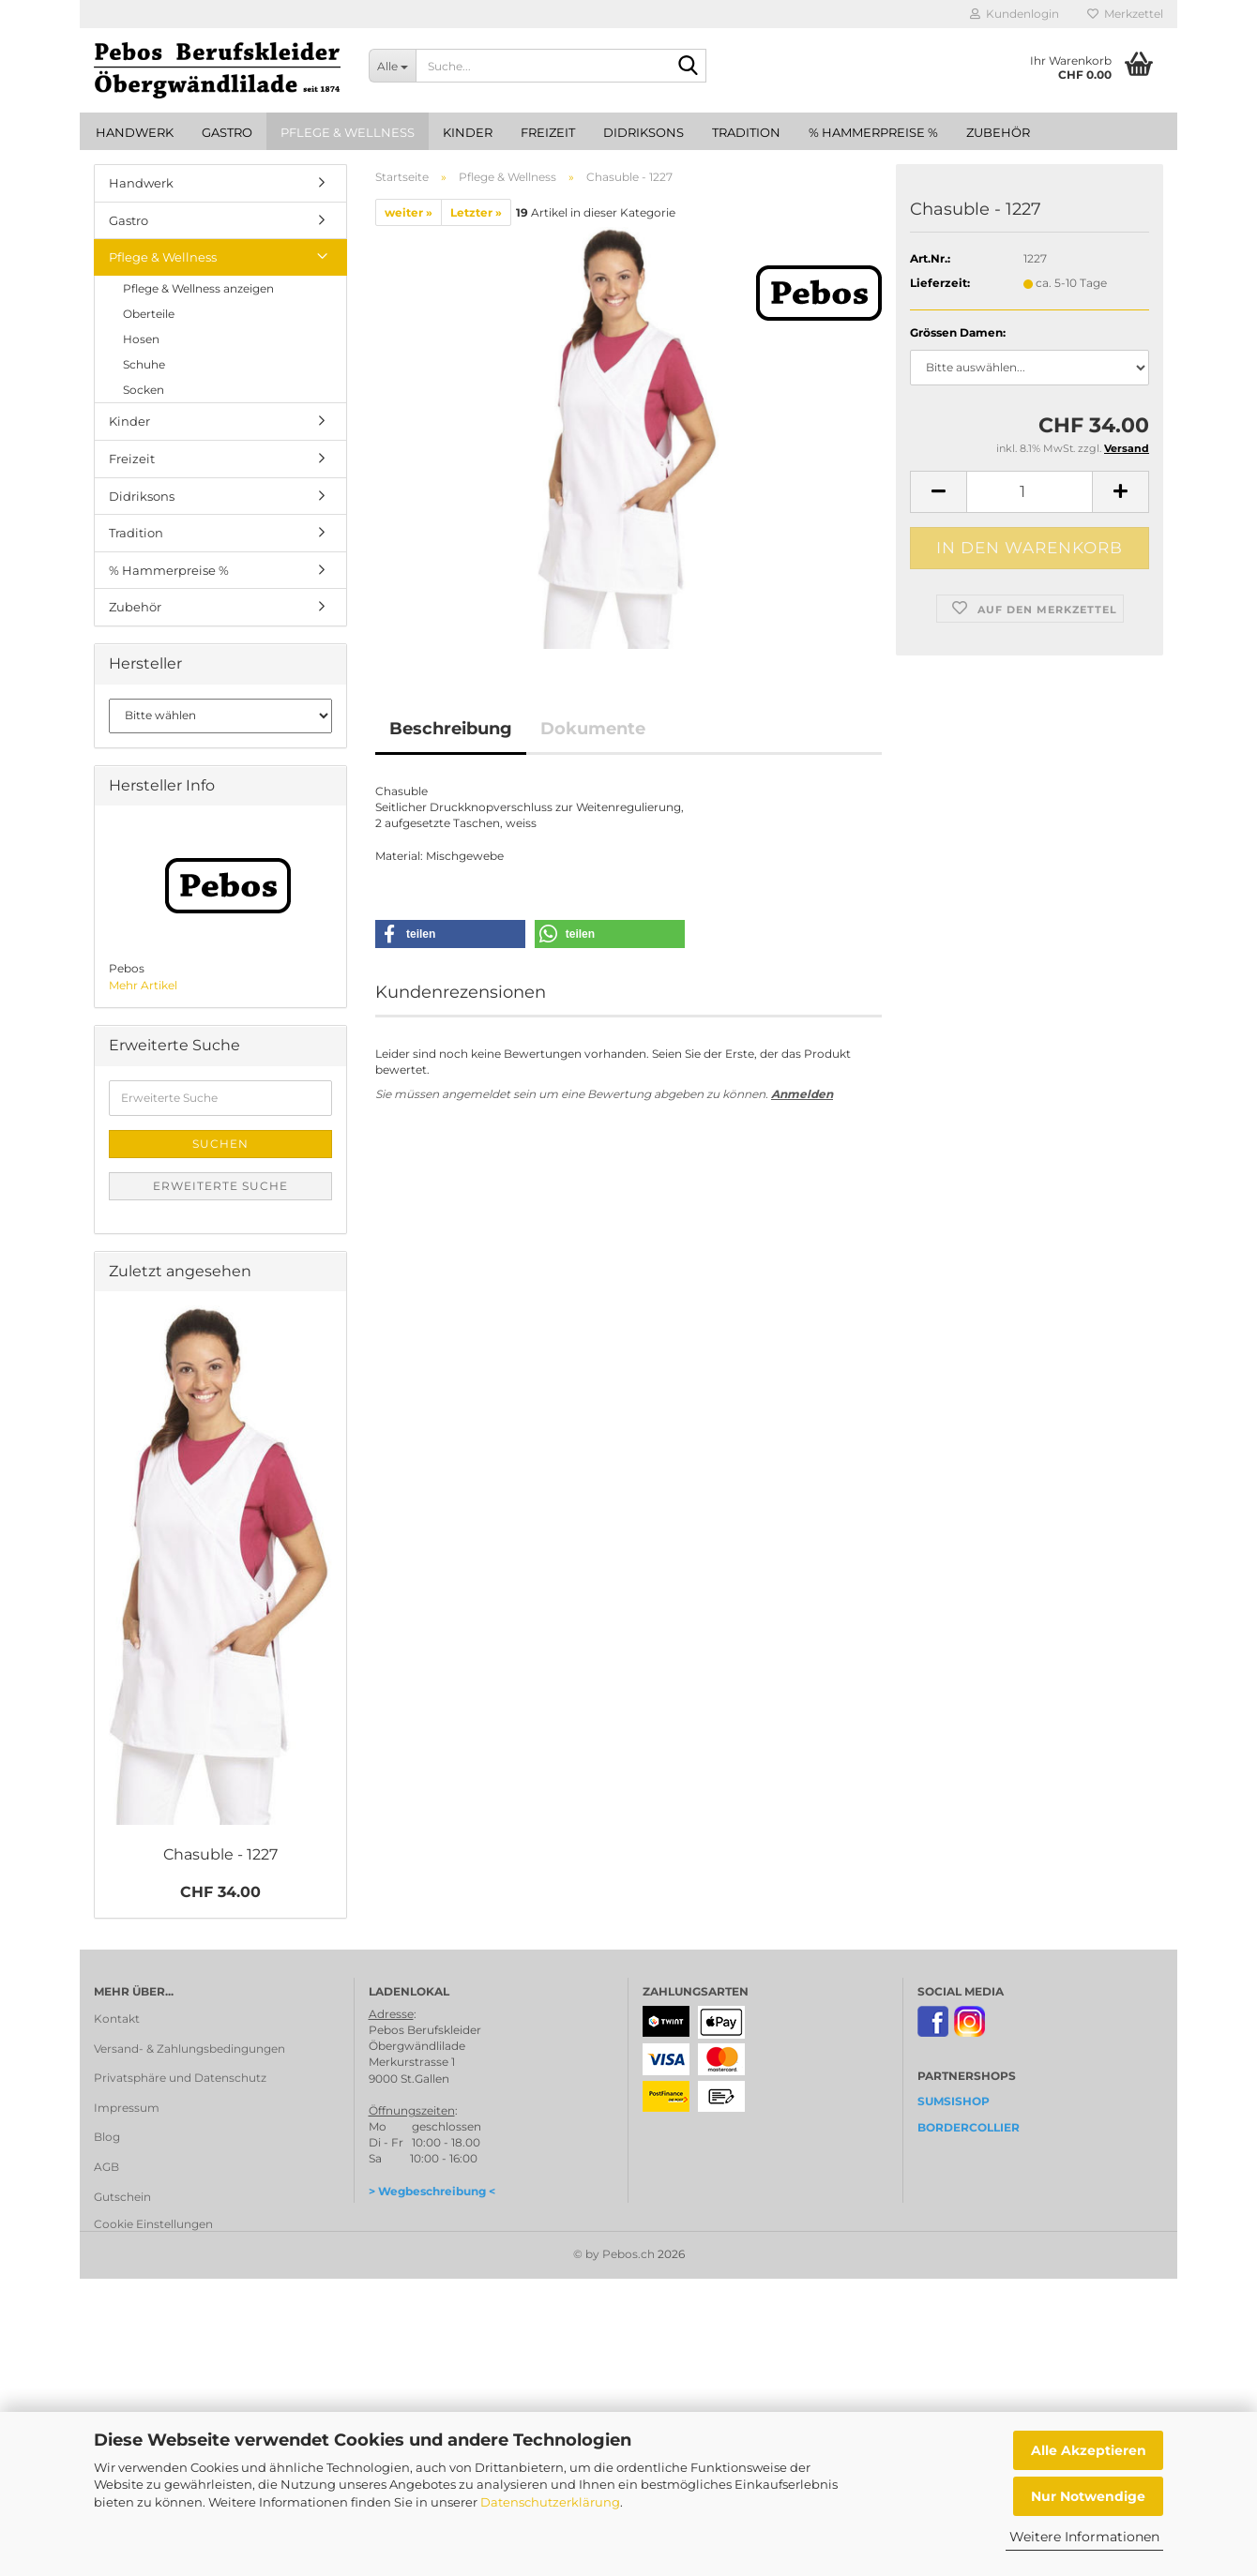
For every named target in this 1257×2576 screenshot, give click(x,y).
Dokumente (592, 728)
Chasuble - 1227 (220, 1854)
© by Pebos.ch (614, 2254)
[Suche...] (392, 66)
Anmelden (802, 1094)
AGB (106, 2167)
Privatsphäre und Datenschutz (180, 2078)
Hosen (141, 339)
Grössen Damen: (958, 332)
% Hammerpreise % (873, 132)
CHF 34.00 (220, 1892)
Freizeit (548, 132)
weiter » (408, 212)
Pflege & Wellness (347, 132)
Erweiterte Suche (220, 1186)
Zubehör (998, 132)
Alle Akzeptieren (1088, 2450)
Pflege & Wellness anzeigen (198, 288)
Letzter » (476, 212)
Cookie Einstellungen (153, 2224)
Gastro (227, 132)
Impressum (126, 2108)
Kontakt (117, 2018)
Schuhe (144, 364)
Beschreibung (450, 728)
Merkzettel (1125, 14)
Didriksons (643, 132)
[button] (938, 492)
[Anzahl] (1029, 492)
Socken (143, 390)
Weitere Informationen (1084, 2536)
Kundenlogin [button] (1014, 14)
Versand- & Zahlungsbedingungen (189, 2048)
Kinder (467, 132)
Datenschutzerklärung (550, 2501)
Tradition (746, 132)
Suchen (220, 1144)
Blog (107, 2137)
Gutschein (122, 2197)
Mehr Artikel (143, 985)
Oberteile (148, 314)
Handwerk (135, 132)
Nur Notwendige (1088, 2496)
